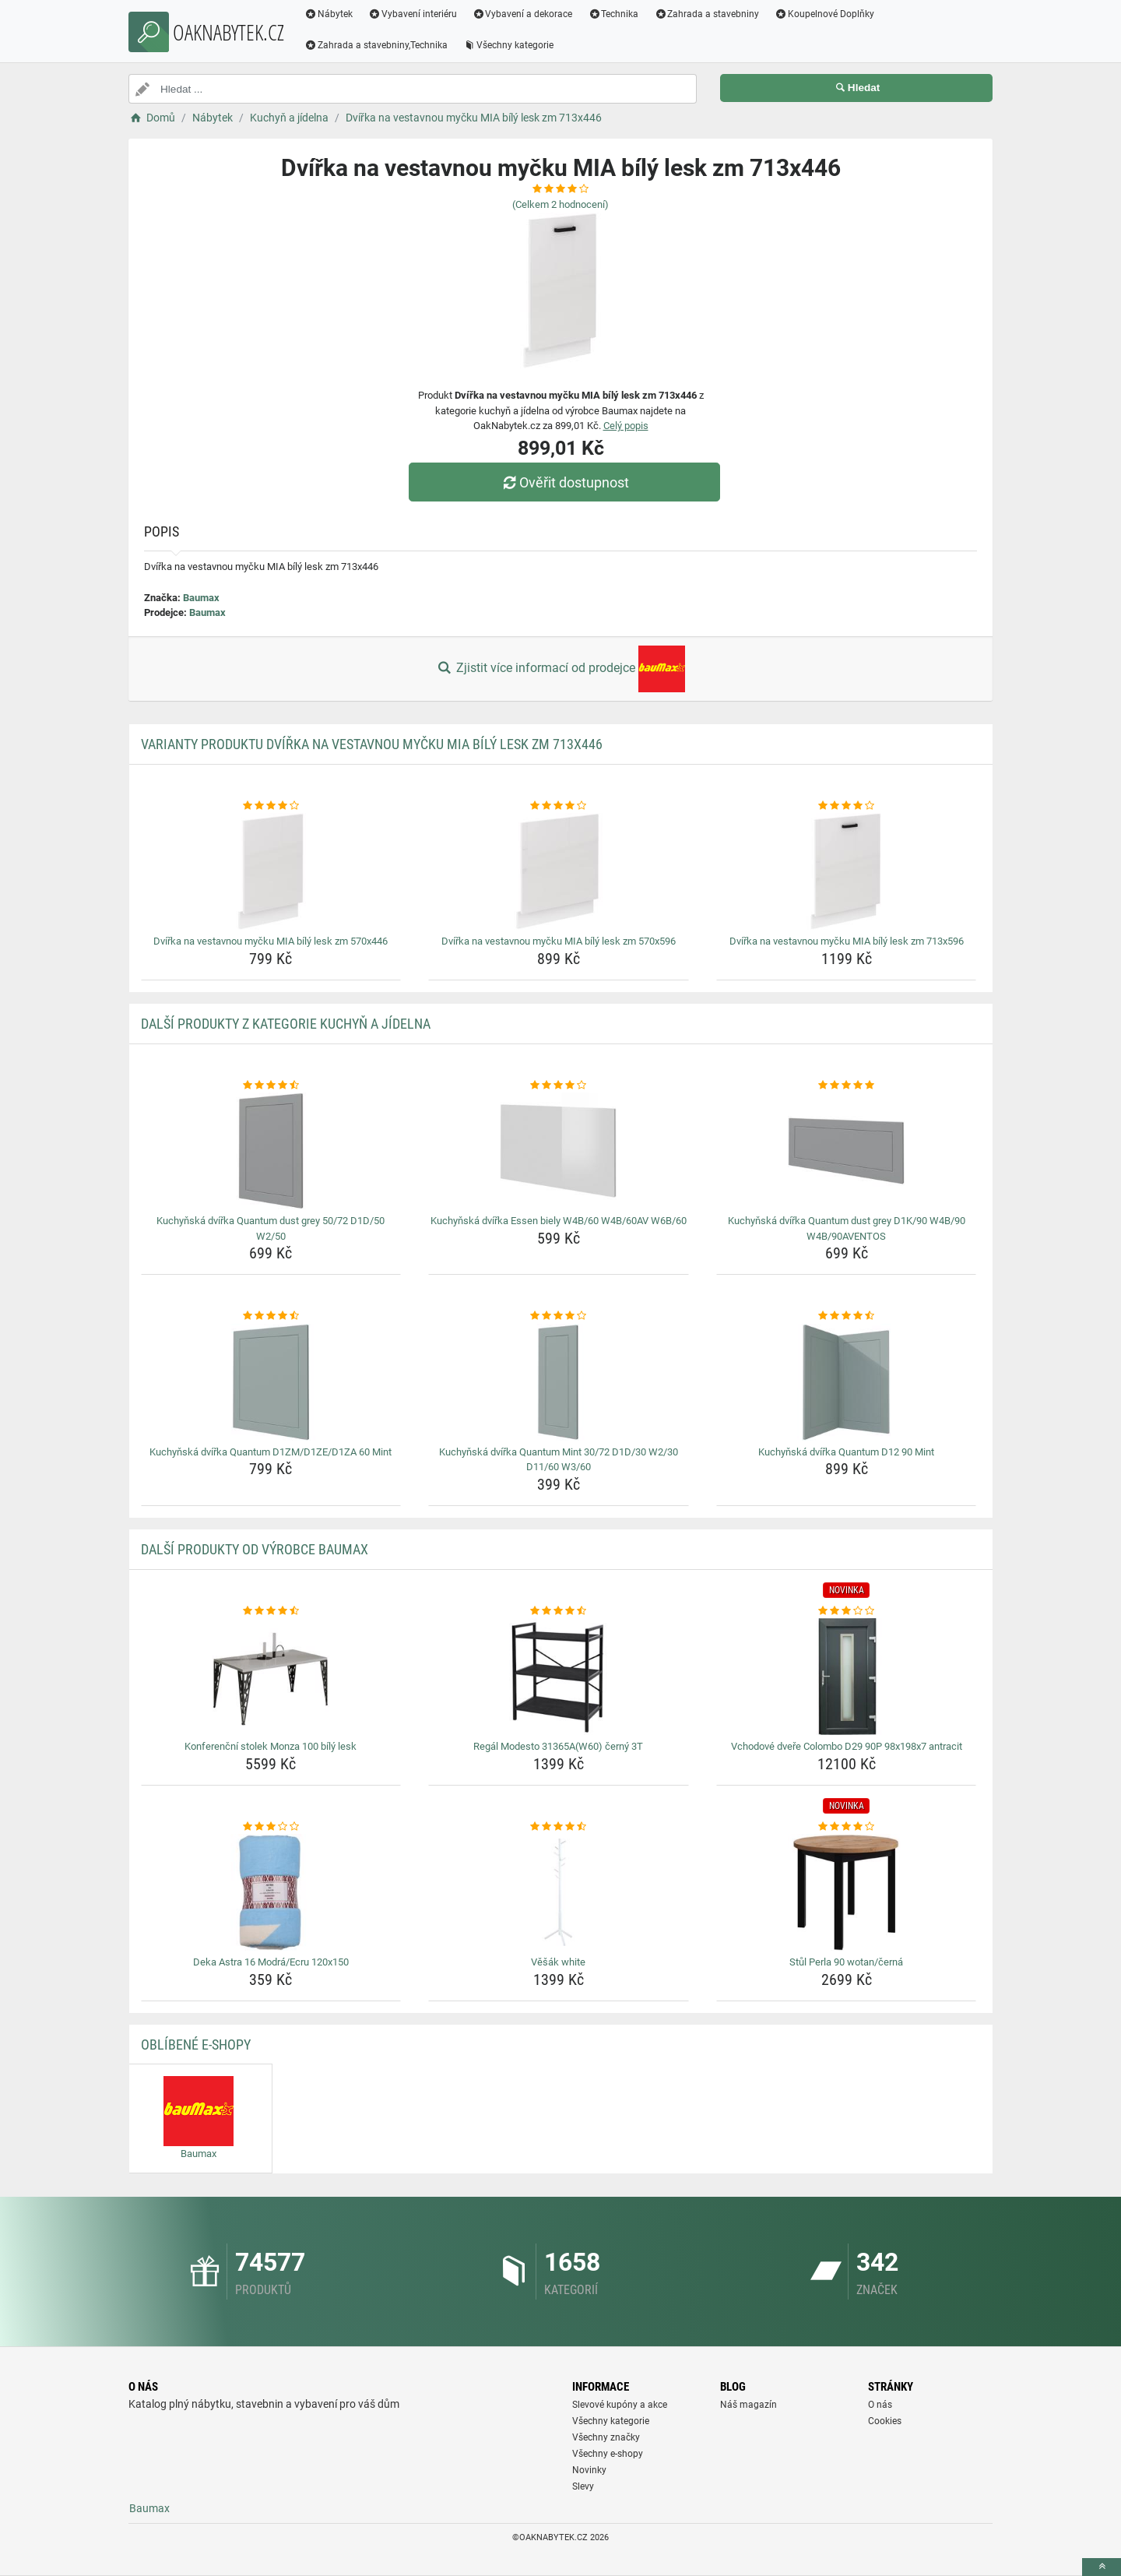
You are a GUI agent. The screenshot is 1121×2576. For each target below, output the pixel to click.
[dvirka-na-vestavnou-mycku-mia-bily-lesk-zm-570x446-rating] (271, 806)
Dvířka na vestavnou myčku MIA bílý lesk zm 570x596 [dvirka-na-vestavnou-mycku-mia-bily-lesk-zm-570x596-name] (558, 941)
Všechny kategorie (508, 45)
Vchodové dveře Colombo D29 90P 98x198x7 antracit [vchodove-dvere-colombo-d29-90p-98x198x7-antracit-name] (846, 1746)
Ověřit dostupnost (564, 482)
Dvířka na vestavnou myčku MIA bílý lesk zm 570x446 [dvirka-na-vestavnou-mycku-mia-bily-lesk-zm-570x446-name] (270, 941)
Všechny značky (606, 2437)
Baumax (201, 598)
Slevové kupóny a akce (619, 2404)
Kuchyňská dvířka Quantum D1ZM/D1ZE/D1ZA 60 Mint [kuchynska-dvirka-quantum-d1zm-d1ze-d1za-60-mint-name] (270, 1452)
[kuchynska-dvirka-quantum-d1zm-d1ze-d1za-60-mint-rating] (271, 1316)
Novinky (589, 2470)
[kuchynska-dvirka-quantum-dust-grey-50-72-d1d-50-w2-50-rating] (271, 1085)
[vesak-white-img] (558, 1892)
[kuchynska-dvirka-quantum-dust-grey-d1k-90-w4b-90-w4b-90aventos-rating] (846, 1085)
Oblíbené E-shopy (196, 2044)
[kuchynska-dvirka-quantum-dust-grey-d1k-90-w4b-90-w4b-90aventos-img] (846, 1151)
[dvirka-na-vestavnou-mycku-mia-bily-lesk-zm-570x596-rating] (558, 806)
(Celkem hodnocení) (560, 204)
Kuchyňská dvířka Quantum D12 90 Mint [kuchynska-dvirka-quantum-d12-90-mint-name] (846, 1452)
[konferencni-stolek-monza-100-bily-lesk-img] (271, 1676)
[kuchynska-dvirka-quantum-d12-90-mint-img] (846, 1382)
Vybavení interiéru (412, 14)
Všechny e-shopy (607, 2453)
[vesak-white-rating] (558, 1827)
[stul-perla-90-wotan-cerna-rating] (846, 1827)
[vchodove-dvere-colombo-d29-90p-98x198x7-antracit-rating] (846, 1611)
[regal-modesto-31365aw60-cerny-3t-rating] (558, 1611)
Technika (613, 14)
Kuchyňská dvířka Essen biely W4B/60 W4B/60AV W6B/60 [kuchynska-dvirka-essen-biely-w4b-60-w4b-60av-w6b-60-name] (558, 1220)
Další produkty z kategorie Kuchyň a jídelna (285, 1023)
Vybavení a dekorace (523, 14)
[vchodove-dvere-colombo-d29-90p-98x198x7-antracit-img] (846, 1676)
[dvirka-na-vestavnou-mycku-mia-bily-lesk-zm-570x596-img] (558, 871)
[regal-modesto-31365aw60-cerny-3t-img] (558, 1676)
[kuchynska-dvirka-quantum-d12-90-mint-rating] (846, 1316)
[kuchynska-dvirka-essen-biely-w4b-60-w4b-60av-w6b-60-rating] (558, 1085)
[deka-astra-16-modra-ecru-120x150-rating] (271, 1827)
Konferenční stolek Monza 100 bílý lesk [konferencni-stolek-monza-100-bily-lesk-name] (270, 1746)
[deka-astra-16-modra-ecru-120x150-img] (271, 1892)
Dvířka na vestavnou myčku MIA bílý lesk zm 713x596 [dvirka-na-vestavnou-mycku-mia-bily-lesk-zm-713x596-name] (846, 941)
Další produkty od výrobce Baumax (254, 1549)
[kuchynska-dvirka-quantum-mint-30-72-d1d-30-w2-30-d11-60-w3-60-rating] (558, 1316)
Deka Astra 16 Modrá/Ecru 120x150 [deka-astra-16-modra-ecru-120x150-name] (271, 1962)
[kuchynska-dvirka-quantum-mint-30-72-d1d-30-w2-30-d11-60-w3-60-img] (558, 1382)
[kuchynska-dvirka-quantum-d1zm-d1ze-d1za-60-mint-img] (271, 1382)
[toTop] (1101, 2567)
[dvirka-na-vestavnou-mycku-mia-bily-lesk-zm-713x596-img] (846, 871)
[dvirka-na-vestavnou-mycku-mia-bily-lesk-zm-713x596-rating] (846, 806)
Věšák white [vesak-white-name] (558, 1962)
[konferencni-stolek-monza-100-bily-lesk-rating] (271, 1611)
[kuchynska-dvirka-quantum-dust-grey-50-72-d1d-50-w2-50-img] (271, 1151)
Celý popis (625, 425)
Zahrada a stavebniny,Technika (376, 45)
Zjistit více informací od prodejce (560, 669)
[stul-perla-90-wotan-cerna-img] (846, 1892)
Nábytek (328, 14)
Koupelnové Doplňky (824, 14)
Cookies (884, 2421)
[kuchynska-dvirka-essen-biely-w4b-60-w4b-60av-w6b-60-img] (558, 1151)
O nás (880, 2404)
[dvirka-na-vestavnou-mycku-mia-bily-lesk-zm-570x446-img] (271, 871)
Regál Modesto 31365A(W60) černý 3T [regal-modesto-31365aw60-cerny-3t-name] (558, 1746)
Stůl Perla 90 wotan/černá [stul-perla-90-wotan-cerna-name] (846, 1962)
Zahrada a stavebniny (706, 14)
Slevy (583, 2486)
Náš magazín (748, 2404)
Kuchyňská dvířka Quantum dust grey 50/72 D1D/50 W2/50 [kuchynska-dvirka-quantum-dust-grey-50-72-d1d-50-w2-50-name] (270, 1228)
